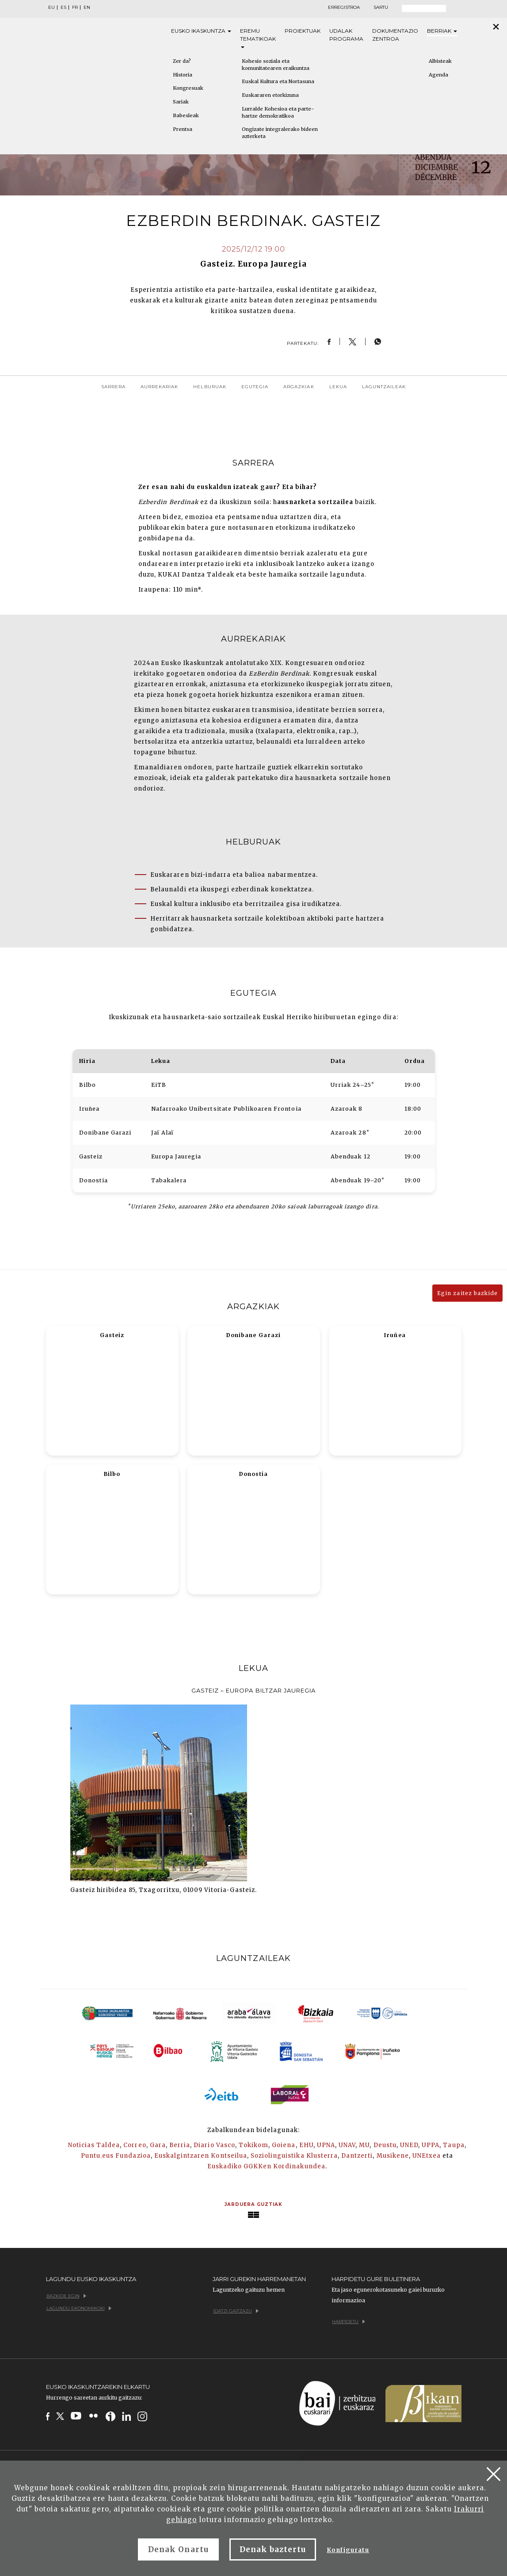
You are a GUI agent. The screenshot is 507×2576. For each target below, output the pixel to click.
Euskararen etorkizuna (270, 95)
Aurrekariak (159, 387)
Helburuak (209, 387)
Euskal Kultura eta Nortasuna (278, 81)
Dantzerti (357, 2155)
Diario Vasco (214, 2145)
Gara (158, 2145)
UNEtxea (426, 2155)
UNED (409, 2145)
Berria (179, 2145)
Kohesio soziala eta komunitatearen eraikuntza (275, 64)
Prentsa (182, 129)
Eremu (258, 37)
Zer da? (182, 61)
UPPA (430, 2145)
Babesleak (186, 115)
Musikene (393, 2155)
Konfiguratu (348, 2550)
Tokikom (253, 2145)
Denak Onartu (178, 2549)
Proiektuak (302, 30)
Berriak (442, 30)
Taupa (453, 2145)
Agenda (438, 75)
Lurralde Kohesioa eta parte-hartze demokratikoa (278, 112)
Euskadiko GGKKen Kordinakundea (266, 2166)
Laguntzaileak (384, 387)
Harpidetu (348, 2321)
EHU (306, 2145)
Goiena (283, 2145)
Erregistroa (344, 7)
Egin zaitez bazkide (467, 1293)
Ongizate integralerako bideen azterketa (280, 132)
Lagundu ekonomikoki (78, 2308)
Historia (182, 75)
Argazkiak (298, 387)
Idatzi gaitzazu (236, 2311)
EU (51, 7)
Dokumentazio (395, 35)
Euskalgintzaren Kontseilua (200, 2155)
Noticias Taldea (94, 2145)
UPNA (326, 2145)
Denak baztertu (273, 2549)
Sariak (181, 102)
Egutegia (254, 387)
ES (63, 7)
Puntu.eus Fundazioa (116, 2155)
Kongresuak (188, 88)
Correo (134, 2145)
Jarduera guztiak (254, 2204)
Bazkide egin (66, 2296)
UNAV (347, 2145)
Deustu (385, 2145)
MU (364, 2145)
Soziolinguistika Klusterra (294, 2155)
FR (75, 7)
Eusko (201, 31)
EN (87, 7)
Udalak (346, 35)
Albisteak (440, 61)
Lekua (338, 387)
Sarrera (113, 387)
